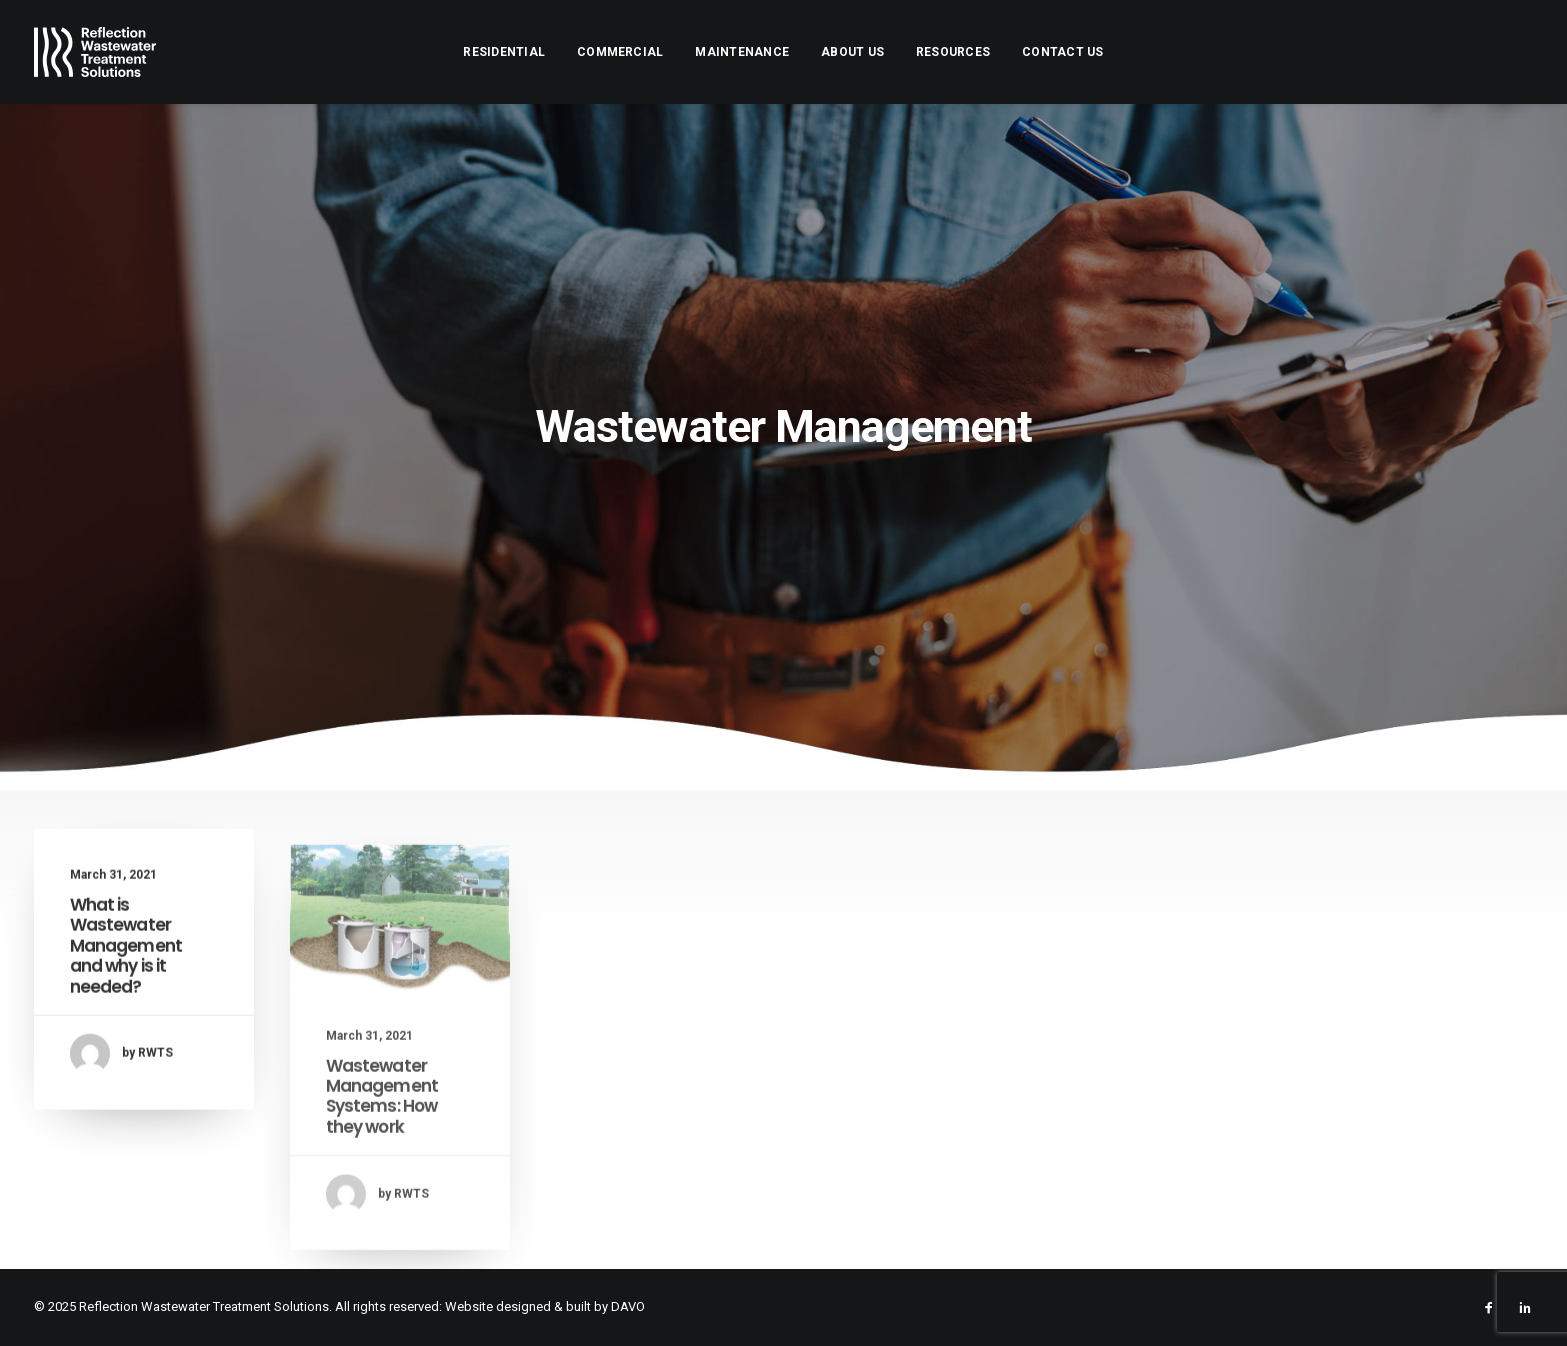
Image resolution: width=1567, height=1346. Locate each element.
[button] (400, 972)
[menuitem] (504, 52)
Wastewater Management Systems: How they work (382, 1150)
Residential (504, 52)
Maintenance (742, 52)
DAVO (628, 1306)
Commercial (620, 52)
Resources (953, 52)
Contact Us (1062, 52)
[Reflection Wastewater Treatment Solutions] (95, 52)
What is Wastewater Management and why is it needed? (126, 964)
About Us (852, 52)
